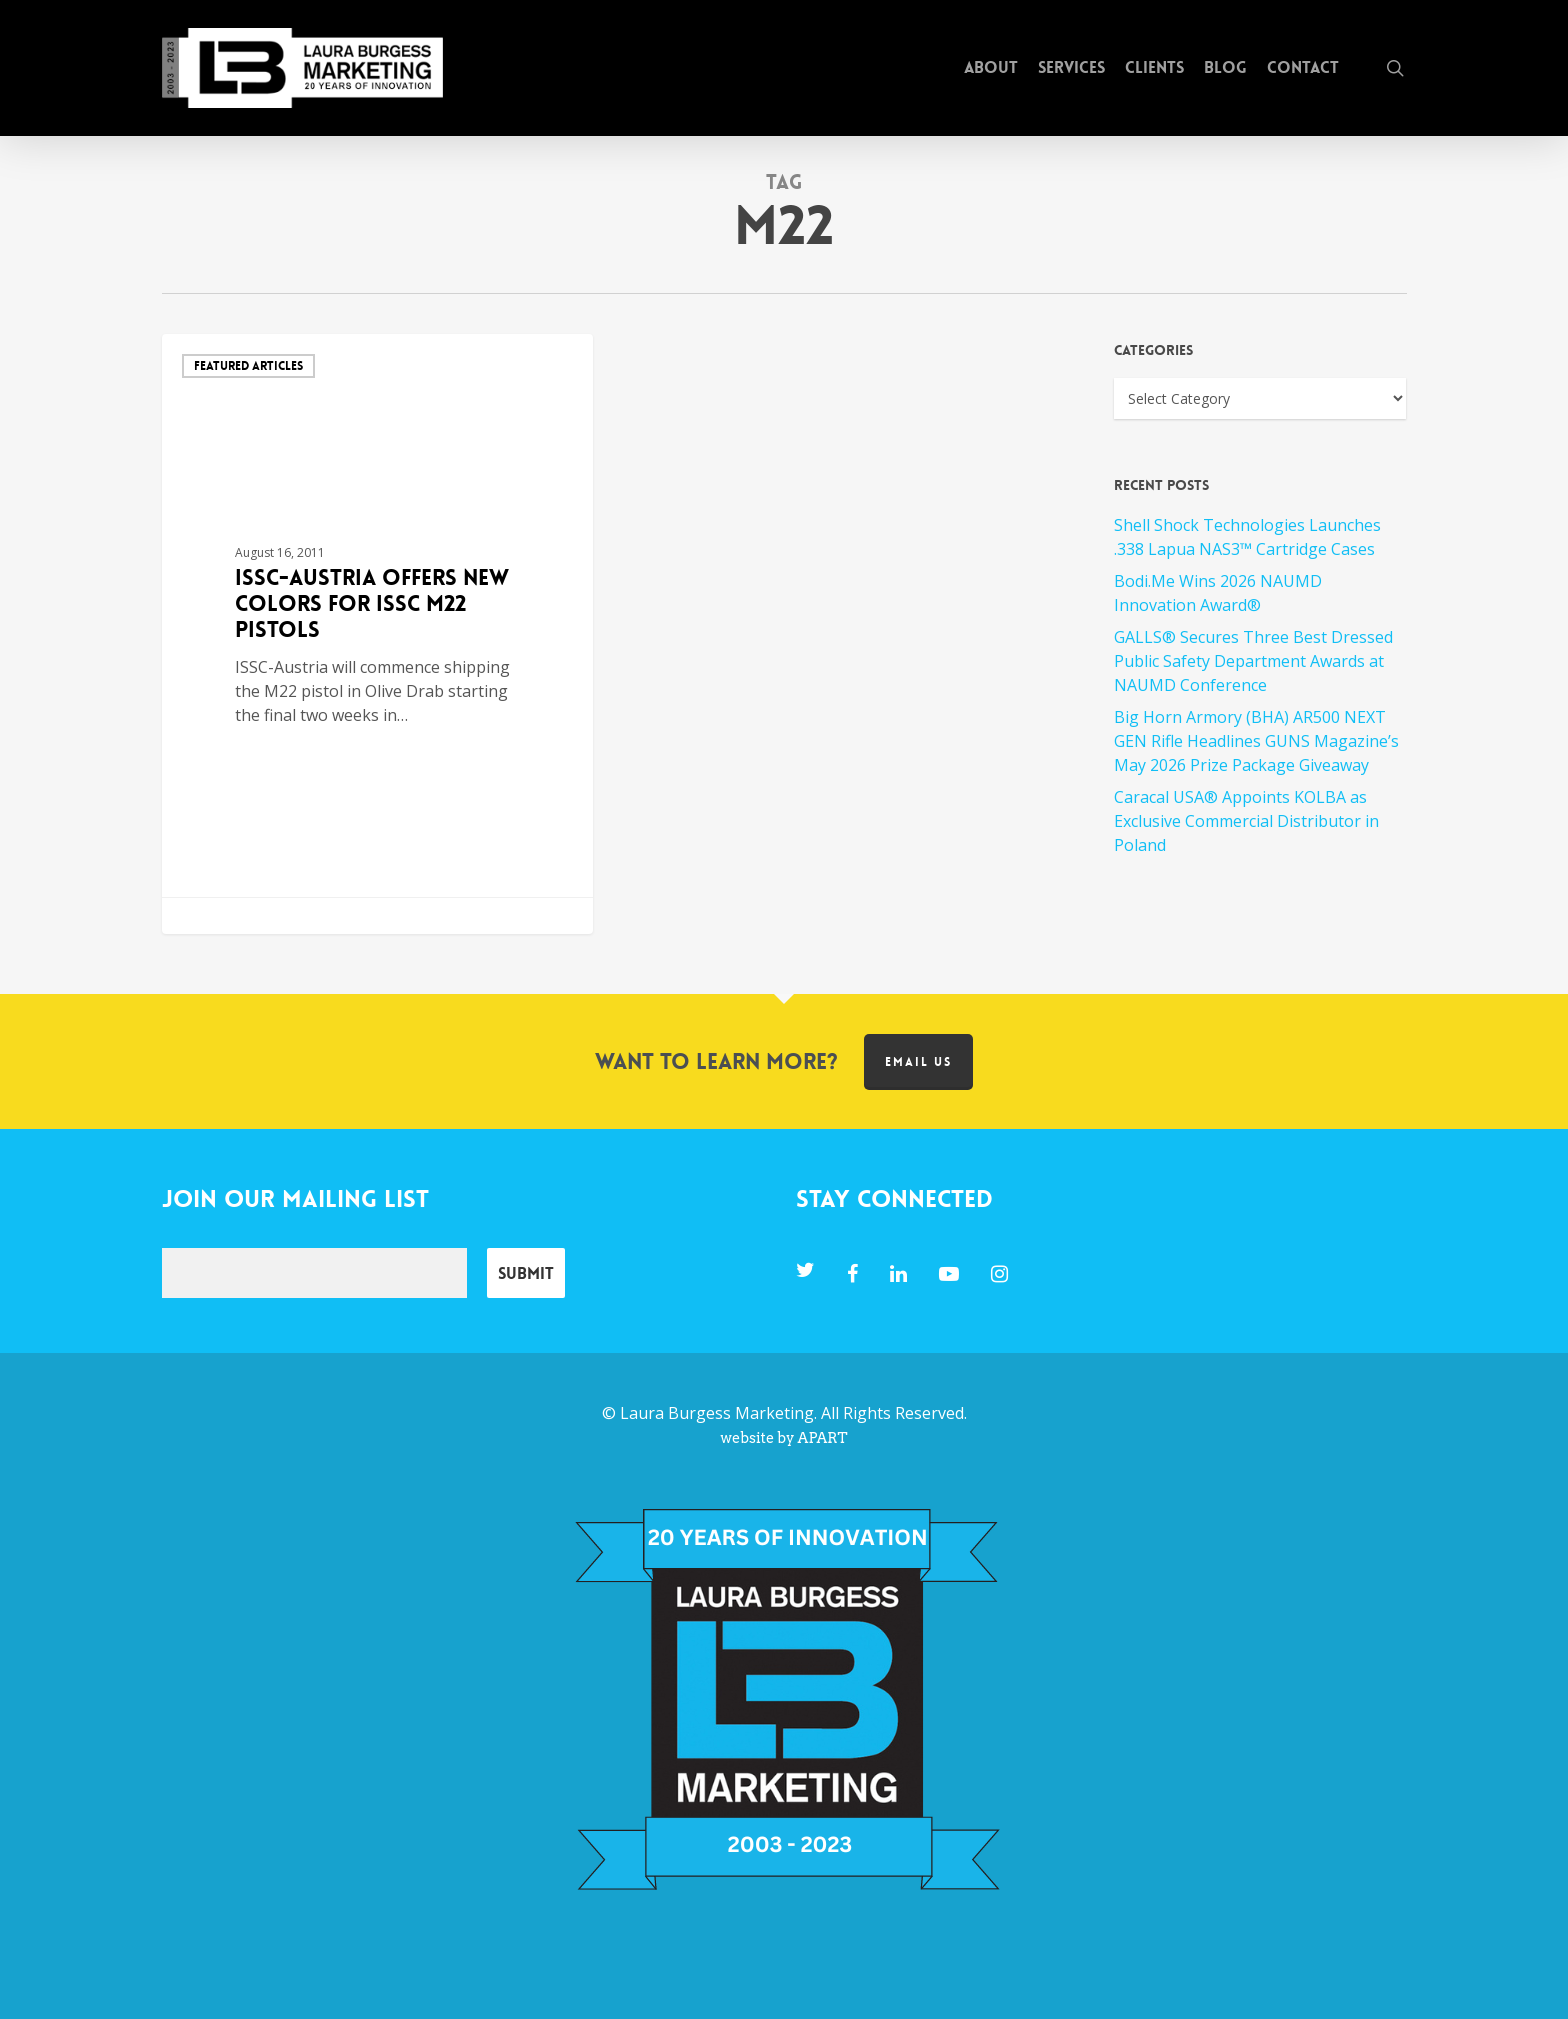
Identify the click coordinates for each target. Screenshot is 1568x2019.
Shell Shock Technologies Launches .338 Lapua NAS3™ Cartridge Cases (1247, 537)
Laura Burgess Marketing (717, 1413)
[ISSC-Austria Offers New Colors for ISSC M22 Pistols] (378, 634)
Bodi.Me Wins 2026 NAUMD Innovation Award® (1218, 593)
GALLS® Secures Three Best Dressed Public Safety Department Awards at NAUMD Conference (1253, 661)
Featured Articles (248, 366)
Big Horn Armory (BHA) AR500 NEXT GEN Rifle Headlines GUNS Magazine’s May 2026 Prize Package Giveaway (1256, 741)
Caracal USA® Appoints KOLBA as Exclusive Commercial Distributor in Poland (1246, 821)
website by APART (783, 1438)
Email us (918, 1062)
